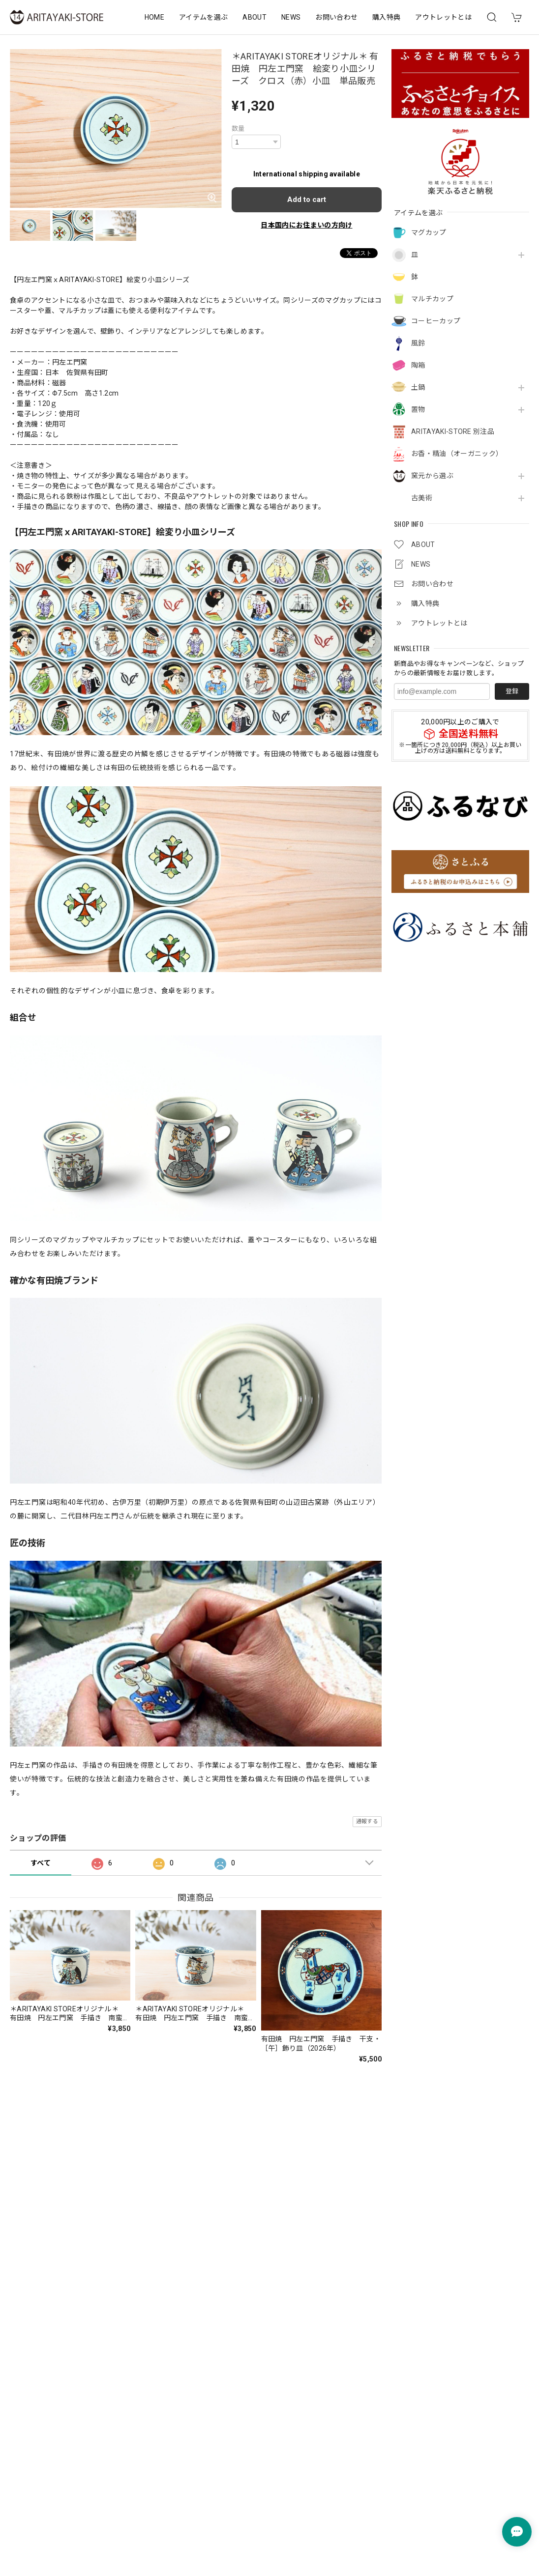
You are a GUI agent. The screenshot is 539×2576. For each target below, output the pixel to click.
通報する (367, 1821)
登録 (512, 691)
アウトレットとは (443, 17)
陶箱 (418, 365)
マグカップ (429, 232)
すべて (40, 1863)
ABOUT (254, 17)
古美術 (421, 498)
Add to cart (306, 199)
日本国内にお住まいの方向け (306, 225)
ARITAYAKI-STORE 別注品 (452, 431)
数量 (238, 128)
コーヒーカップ (435, 321)
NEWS (290, 17)
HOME (154, 17)
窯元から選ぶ (432, 476)
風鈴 (418, 343)
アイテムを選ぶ (203, 17)
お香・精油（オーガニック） (457, 454)
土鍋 (418, 387)
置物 (418, 409)
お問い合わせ (336, 17)
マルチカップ (432, 299)
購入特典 (386, 17)
